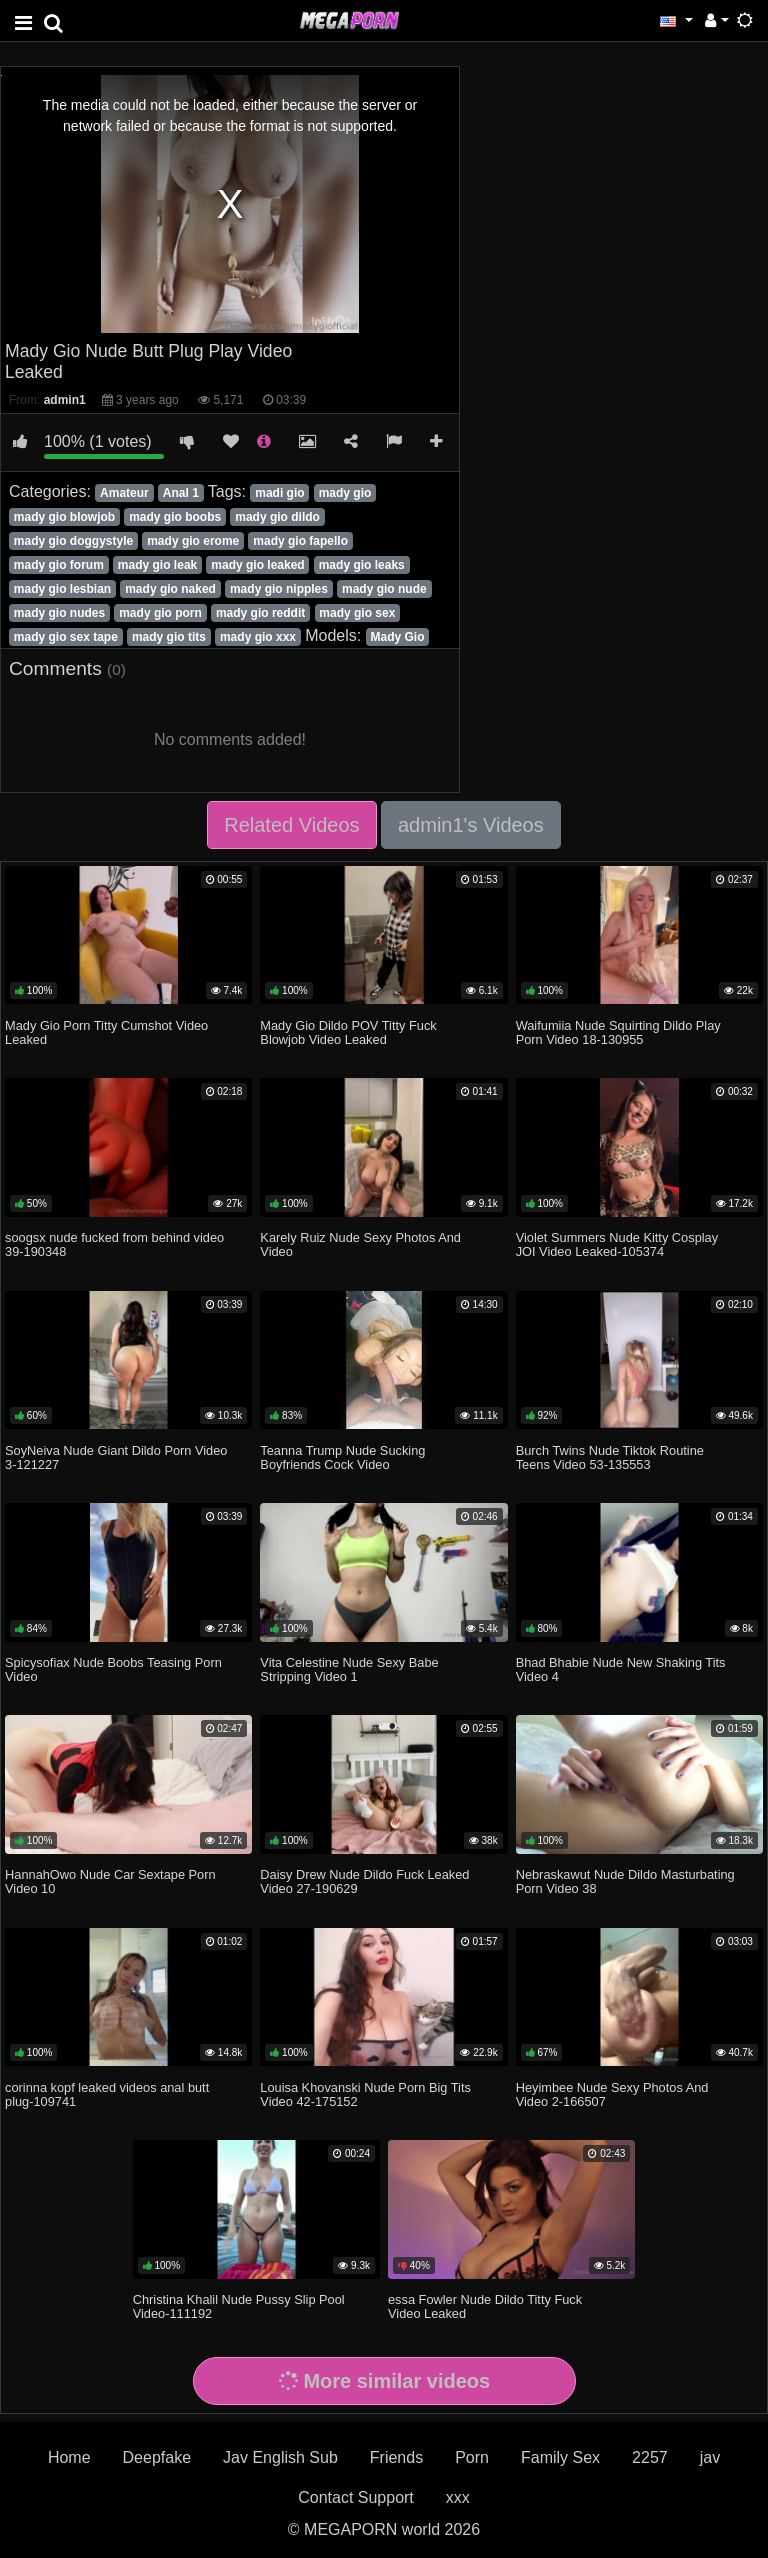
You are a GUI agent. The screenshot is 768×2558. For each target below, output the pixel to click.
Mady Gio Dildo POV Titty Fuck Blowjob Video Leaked (348, 1032)
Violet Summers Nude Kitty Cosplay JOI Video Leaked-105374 (617, 1244)
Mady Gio (398, 637)
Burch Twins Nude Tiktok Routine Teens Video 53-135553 (610, 1457)
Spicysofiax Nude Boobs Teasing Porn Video (113, 1669)
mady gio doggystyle (73, 541)
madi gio (279, 493)
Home (69, 2457)
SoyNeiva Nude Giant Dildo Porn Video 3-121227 (116, 1457)
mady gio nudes (59, 613)
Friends (396, 2457)
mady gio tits (169, 637)
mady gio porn (160, 613)
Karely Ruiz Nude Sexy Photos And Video (360, 1244)
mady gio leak (157, 565)
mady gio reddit (260, 613)
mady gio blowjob (64, 517)
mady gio (345, 493)
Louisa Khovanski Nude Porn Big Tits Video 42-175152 (365, 2094)
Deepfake (157, 2457)
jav (710, 2457)
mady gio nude (384, 589)
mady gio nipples (279, 589)
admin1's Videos (471, 825)
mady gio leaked (257, 565)
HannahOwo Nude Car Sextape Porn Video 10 (110, 1881)
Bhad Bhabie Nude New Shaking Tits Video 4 (621, 1669)
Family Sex (560, 2457)
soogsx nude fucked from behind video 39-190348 (114, 1244)
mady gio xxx (258, 637)
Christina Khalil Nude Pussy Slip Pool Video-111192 (239, 2306)
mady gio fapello (300, 541)
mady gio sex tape (66, 637)
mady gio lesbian (62, 589)
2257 (650, 2457)
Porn (472, 2457)
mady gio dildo (277, 517)
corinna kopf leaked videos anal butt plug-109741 (107, 2094)
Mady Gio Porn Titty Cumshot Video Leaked (106, 1032)
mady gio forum (59, 565)
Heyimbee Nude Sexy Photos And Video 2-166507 (612, 2094)
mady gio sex (357, 613)
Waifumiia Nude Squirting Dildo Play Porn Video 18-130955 (618, 1032)
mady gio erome (193, 541)
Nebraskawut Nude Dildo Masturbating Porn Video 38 (625, 1881)
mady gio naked (170, 589)
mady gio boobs (175, 517)
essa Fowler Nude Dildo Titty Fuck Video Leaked (485, 2306)
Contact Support (356, 2497)
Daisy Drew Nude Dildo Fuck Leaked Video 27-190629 (364, 1881)
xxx (458, 2497)
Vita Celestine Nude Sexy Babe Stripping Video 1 (349, 1669)
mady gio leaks (362, 565)
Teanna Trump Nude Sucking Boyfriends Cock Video (342, 1457)
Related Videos (291, 825)
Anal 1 (181, 493)
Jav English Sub (280, 2457)
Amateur (124, 493)
